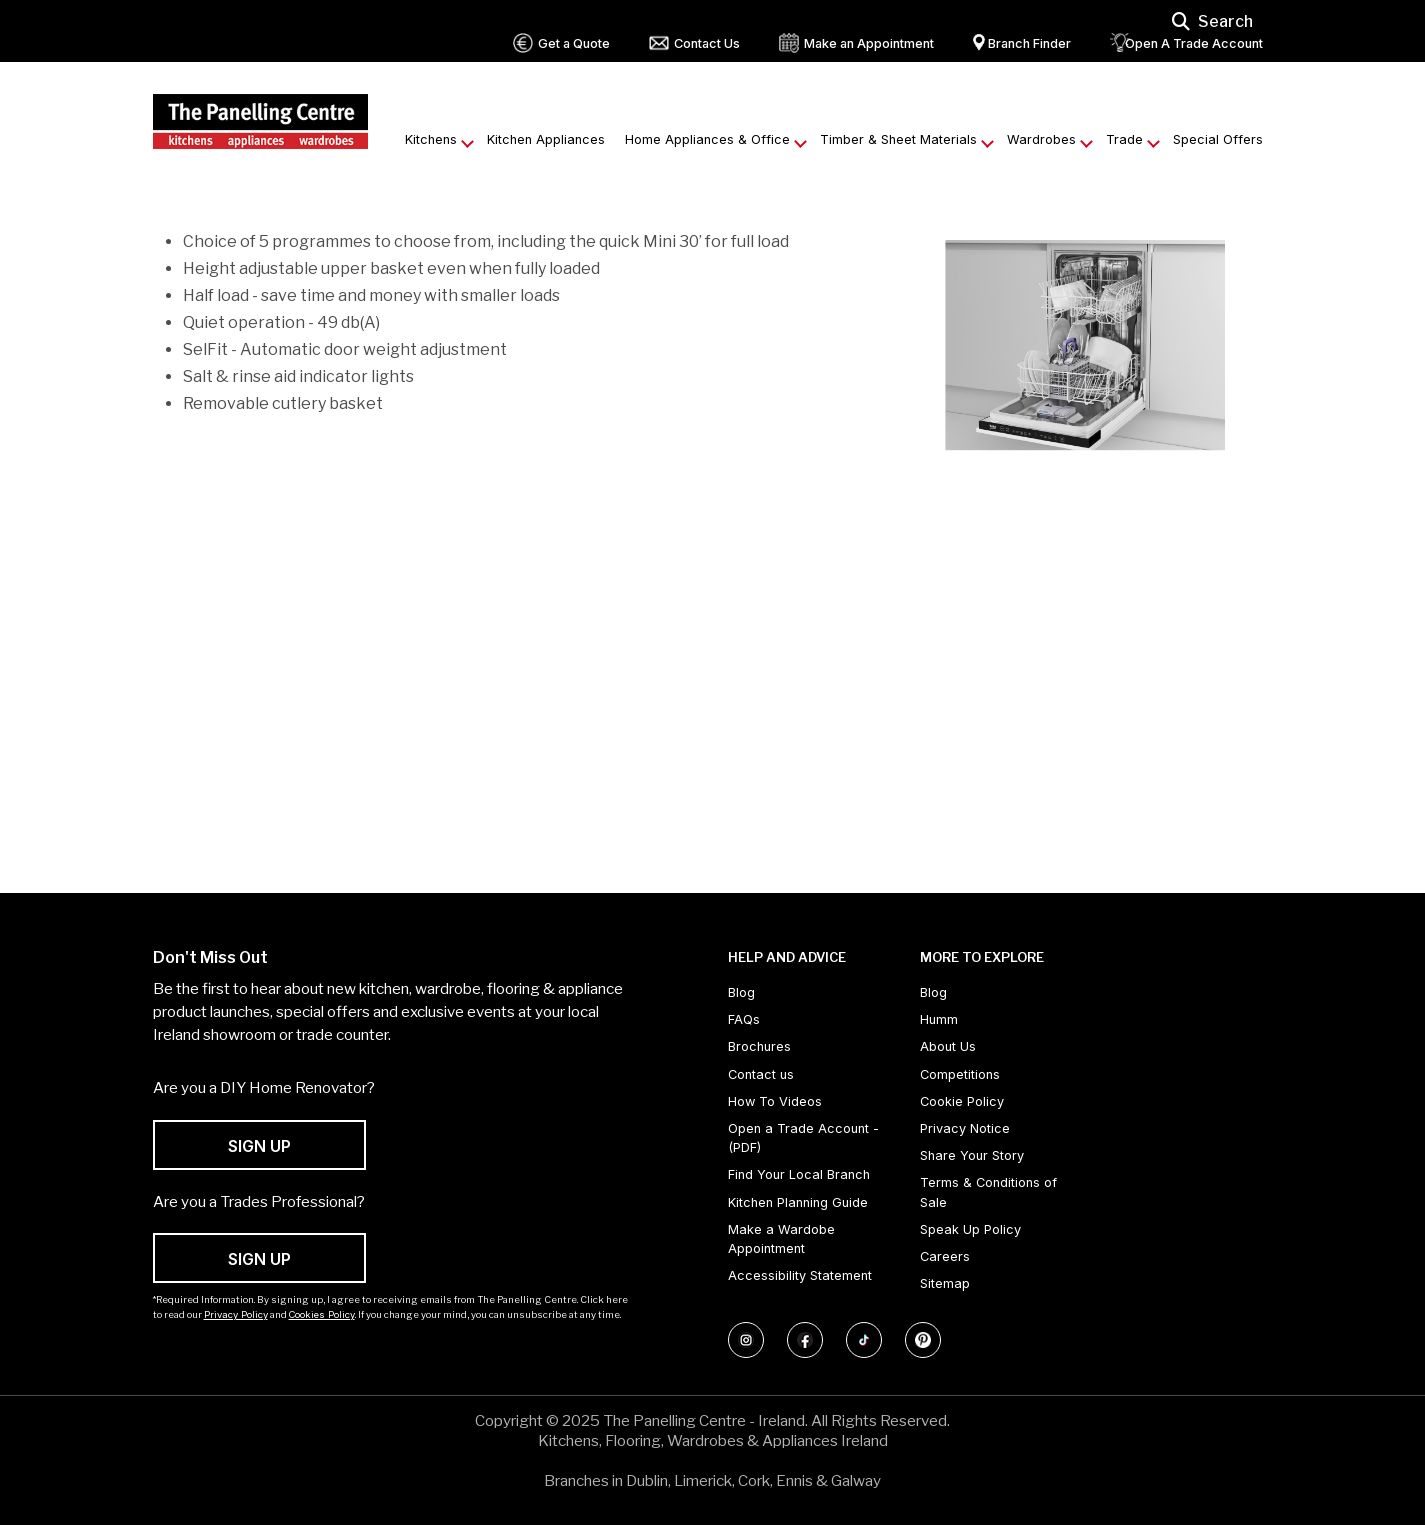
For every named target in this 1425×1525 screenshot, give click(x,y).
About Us (948, 1046)
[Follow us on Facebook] (805, 1340)
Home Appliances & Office (707, 139)
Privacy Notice (965, 1128)
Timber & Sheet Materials (898, 139)
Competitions (960, 1074)
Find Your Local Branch (799, 1174)
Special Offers (1218, 139)
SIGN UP (259, 1146)
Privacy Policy (236, 1314)
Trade (1124, 139)
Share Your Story (972, 1155)
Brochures (759, 1046)
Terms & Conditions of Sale (988, 1192)
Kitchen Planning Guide (798, 1202)
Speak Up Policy (970, 1229)
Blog (741, 992)
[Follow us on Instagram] (746, 1340)
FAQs (744, 1019)
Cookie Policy (962, 1101)
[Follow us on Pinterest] (923, 1340)
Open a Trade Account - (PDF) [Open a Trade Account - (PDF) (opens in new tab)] (803, 1138)
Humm (939, 1019)
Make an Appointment (869, 43)
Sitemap (945, 1283)
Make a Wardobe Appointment (781, 1239)
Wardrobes (1041, 139)
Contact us (761, 1074)
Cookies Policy (322, 1314)
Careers (945, 1256)
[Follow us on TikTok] (864, 1340)
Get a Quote (574, 43)
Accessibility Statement (800, 1275)
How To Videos (775, 1101)
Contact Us (707, 43)
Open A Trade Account (1194, 43)
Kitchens (431, 139)
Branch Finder (1029, 43)
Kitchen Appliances (546, 139)
